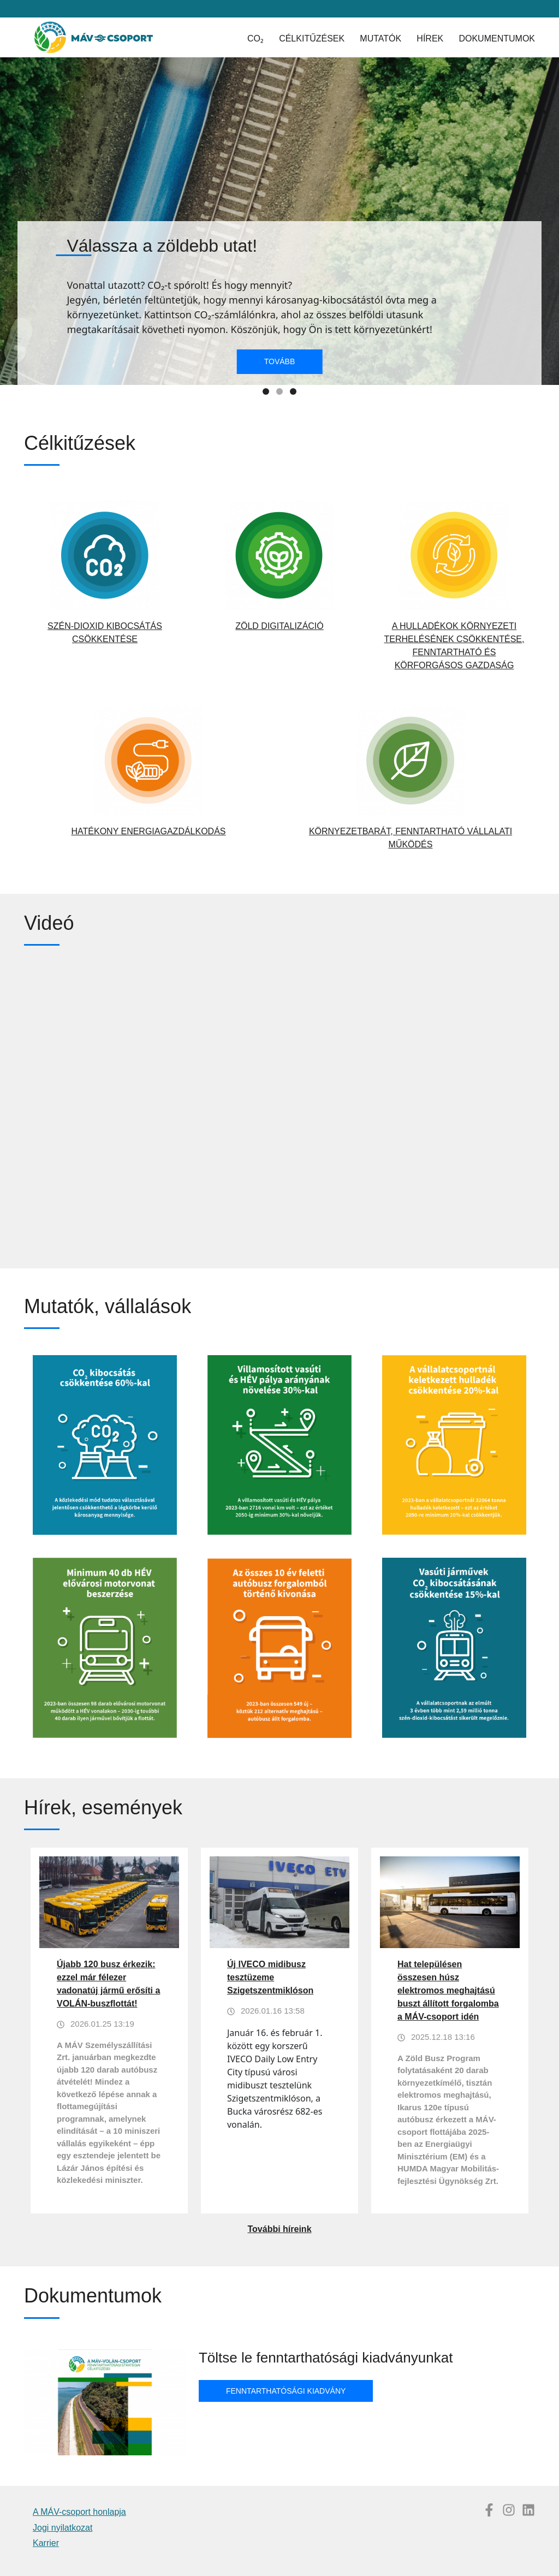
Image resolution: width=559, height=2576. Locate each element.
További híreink (279, 2229)
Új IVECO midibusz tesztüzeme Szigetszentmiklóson (270, 1977)
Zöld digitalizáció (279, 626)
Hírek (430, 38)
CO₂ (255, 38)
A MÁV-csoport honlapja (79, 2511)
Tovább (279, 361)
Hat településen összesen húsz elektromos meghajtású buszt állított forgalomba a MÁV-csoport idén (448, 1990)
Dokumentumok (497, 38)
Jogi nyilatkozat (62, 2527)
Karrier (46, 2543)
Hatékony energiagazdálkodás (148, 831)
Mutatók (380, 38)
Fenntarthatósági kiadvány (286, 2391)
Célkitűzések (311, 38)
